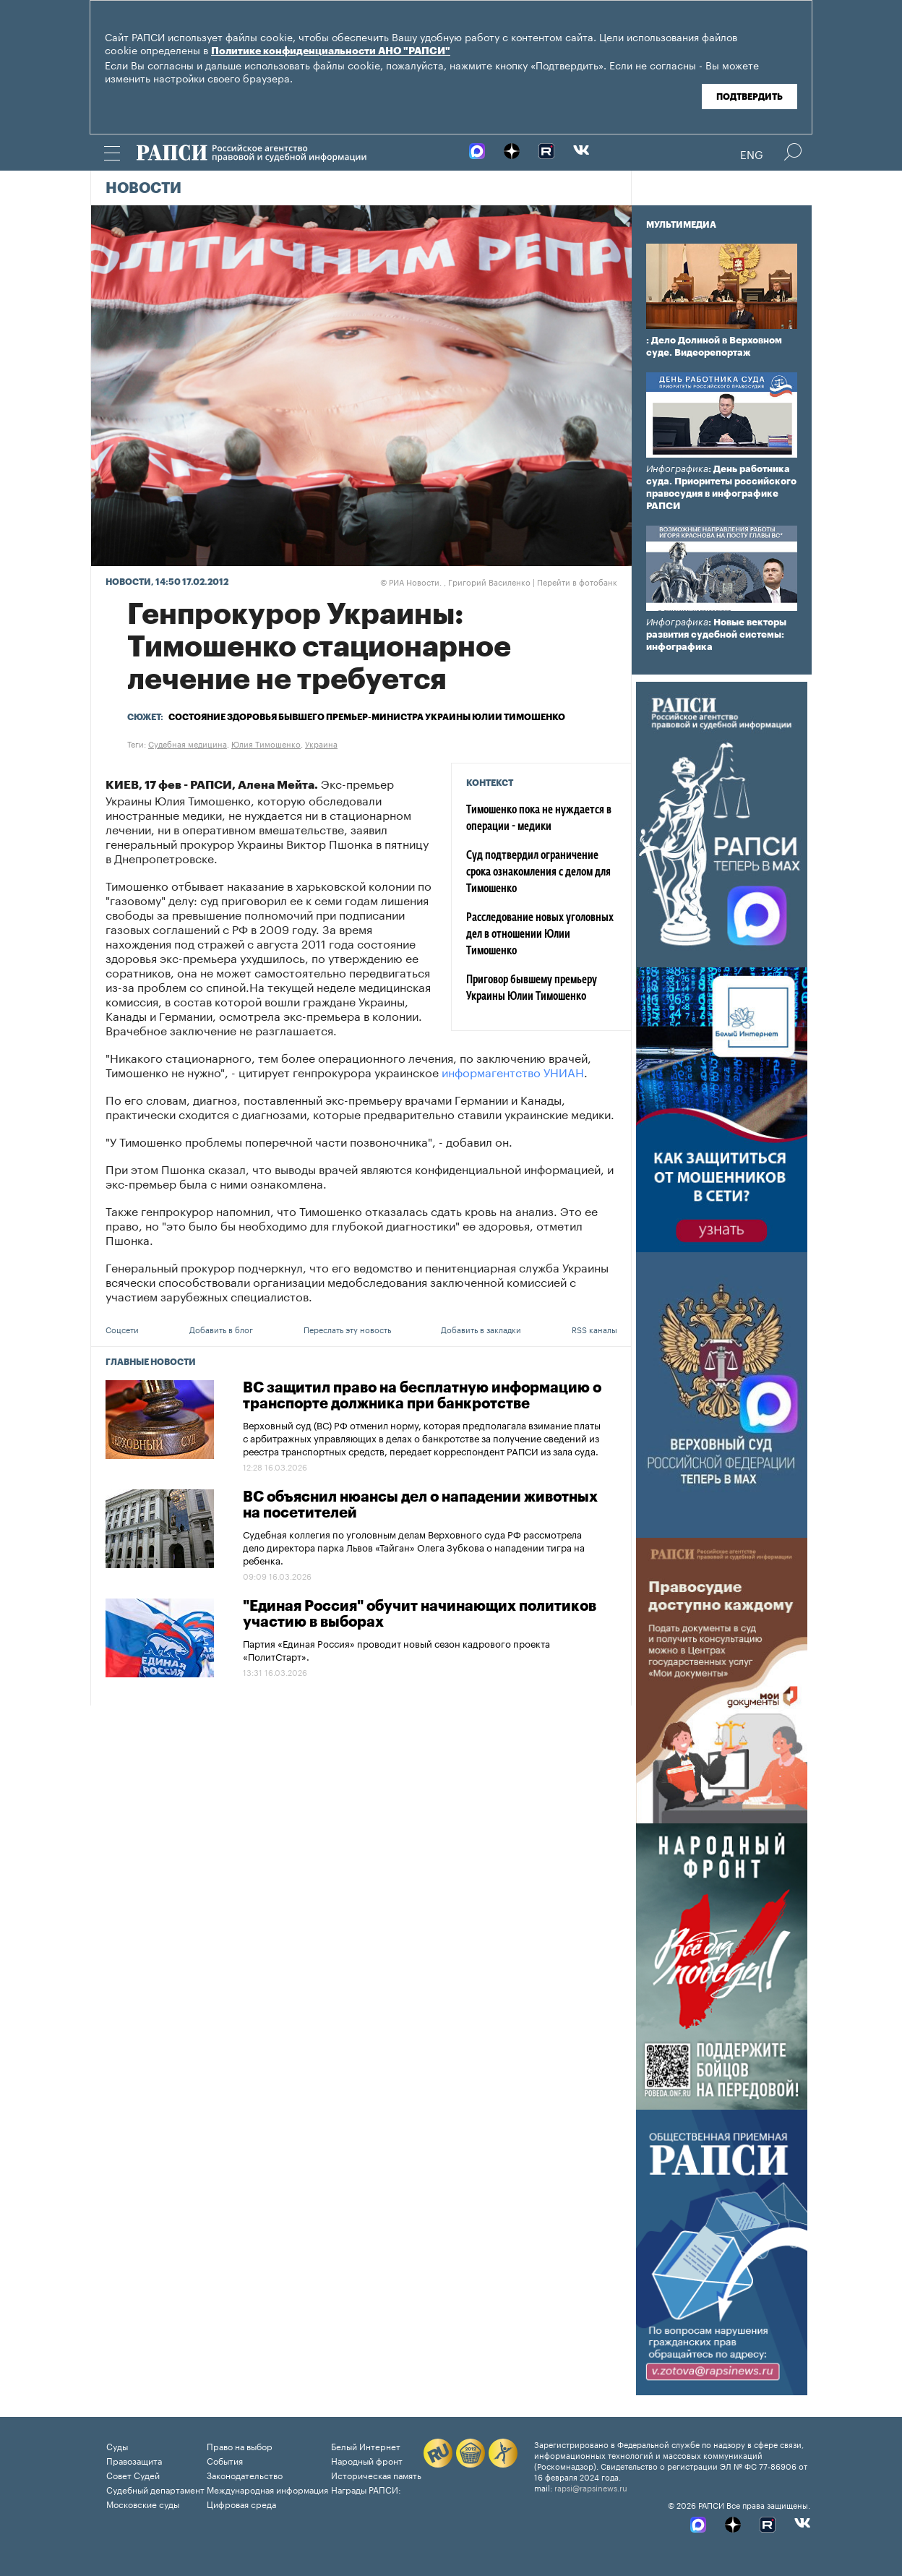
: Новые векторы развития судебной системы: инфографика (716, 634)
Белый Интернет (365, 2445)
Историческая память (376, 2474)
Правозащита (134, 2460)
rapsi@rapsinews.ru (590, 2487)
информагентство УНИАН (513, 1071)
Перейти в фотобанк (577, 581)
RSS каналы (594, 1328)
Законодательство (245, 2474)
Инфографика (677, 469)
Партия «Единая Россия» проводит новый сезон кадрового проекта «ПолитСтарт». (396, 1649)
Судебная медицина (187, 743)
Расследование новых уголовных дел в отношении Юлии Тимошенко (540, 934)
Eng (751, 153)
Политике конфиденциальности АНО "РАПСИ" (330, 51)
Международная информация (267, 2489)
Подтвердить (749, 97)
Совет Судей (133, 2474)
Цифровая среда (241, 2503)
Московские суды (142, 2503)
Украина (321, 743)
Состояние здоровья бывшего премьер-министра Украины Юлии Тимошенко (366, 717)
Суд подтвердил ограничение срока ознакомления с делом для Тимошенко (538, 872)
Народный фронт (367, 2460)
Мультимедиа (681, 225)
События (225, 2460)
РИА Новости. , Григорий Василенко (455, 581)
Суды (117, 2445)
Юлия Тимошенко (266, 743)
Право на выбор (239, 2445)
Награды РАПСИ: (366, 2489)
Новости (143, 188)
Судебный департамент (155, 2489)
